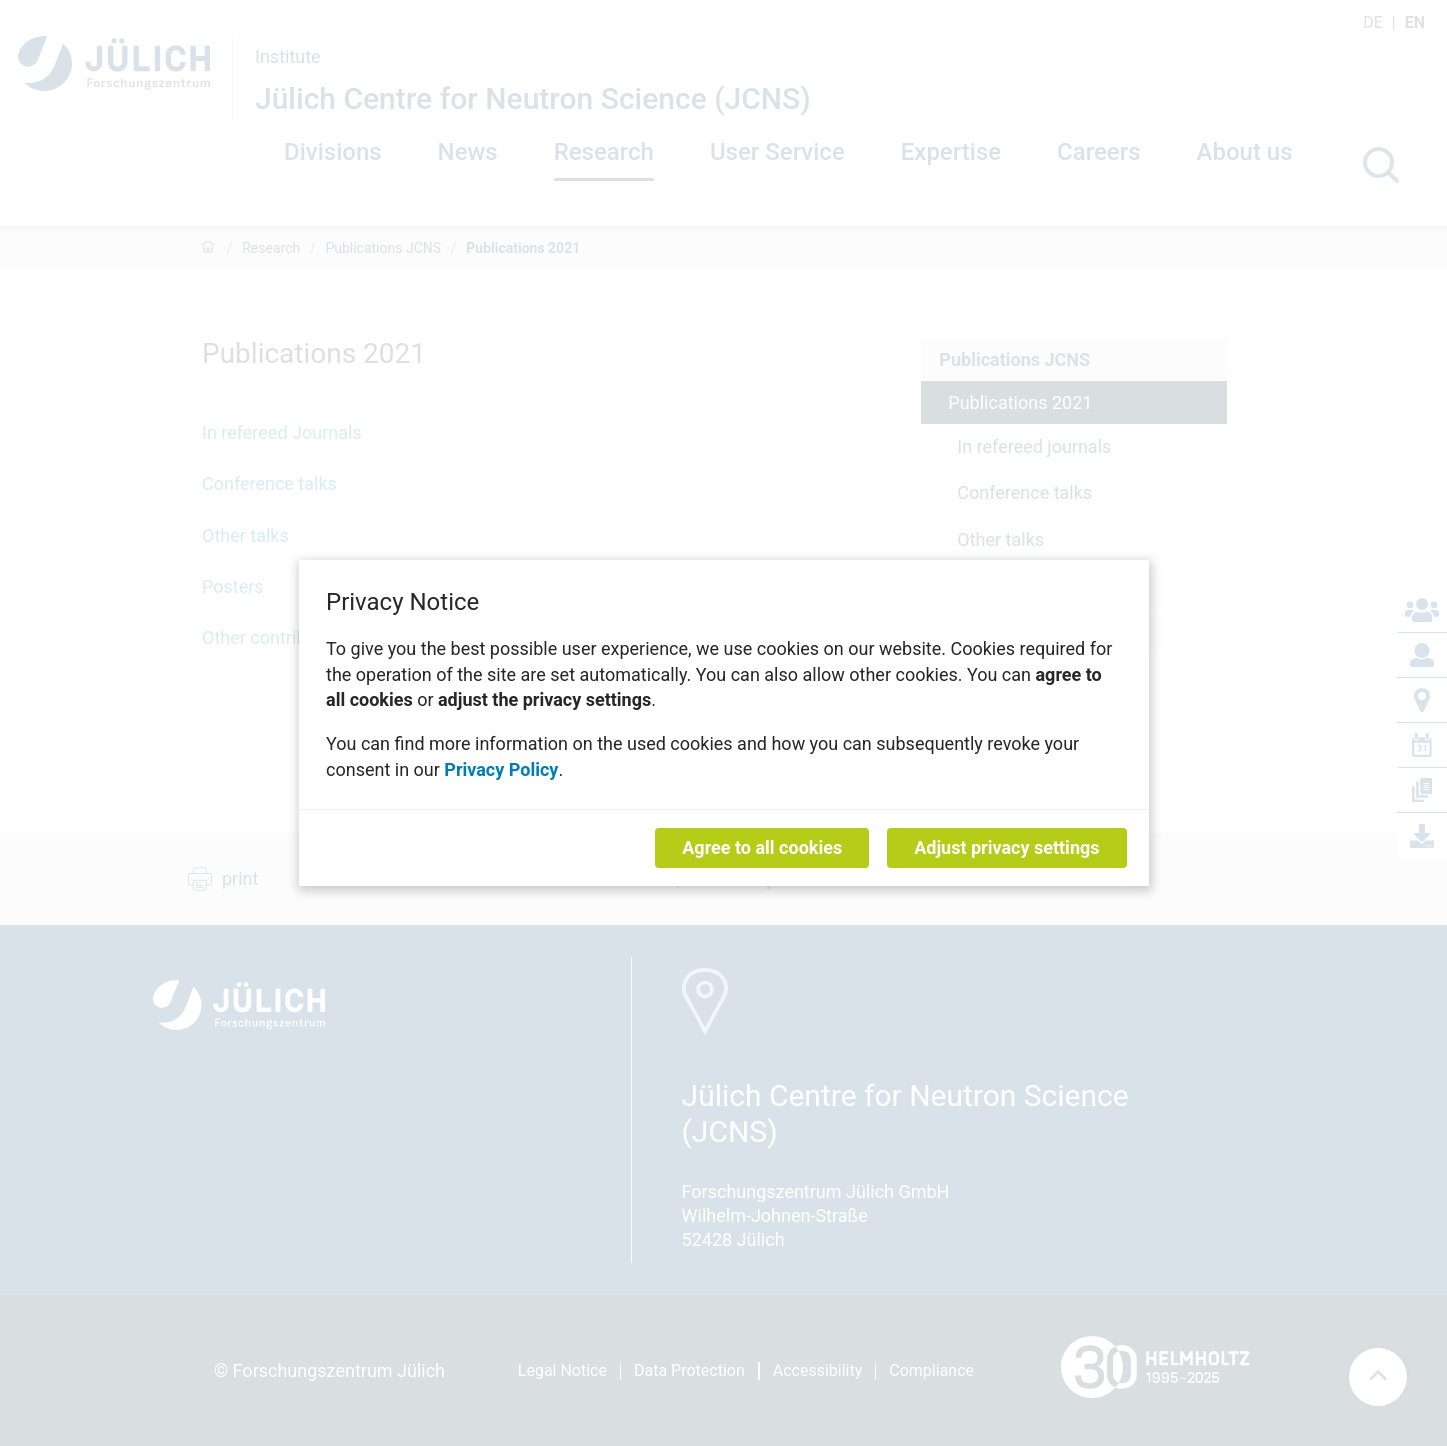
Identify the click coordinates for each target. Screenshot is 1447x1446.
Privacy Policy (501, 768)
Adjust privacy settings (1006, 847)
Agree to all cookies (762, 847)
